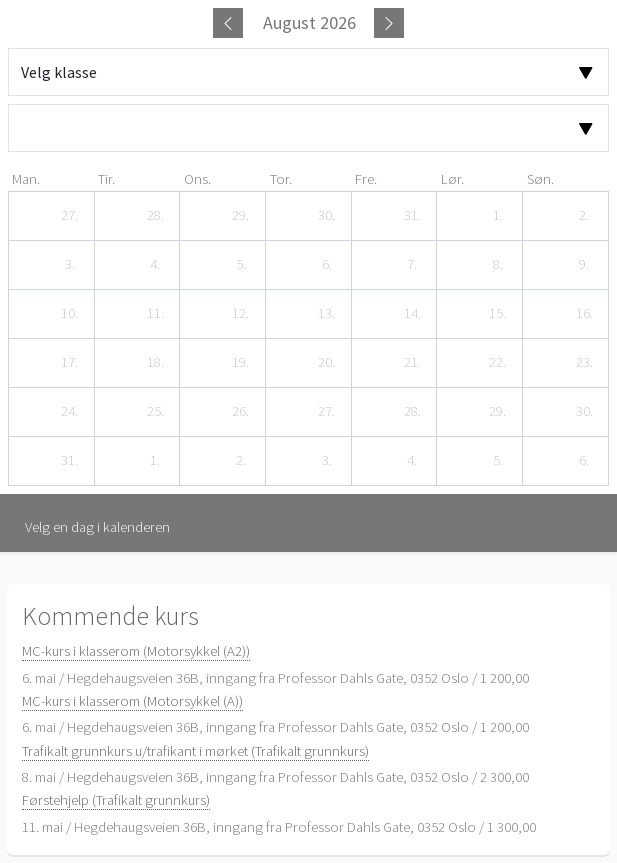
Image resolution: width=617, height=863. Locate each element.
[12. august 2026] (241, 314)
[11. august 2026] (155, 314)
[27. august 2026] (327, 412)
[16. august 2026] (584, 314)
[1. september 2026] (155, 461)
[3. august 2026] (70, 265)
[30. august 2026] (584, 412)
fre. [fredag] (366, 179)
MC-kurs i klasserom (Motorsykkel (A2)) (136, 651)
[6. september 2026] (584, 461)
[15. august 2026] (498, 314)
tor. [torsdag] (281, 179)
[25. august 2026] (155, 412)
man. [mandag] (26, 179)
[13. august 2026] (327, 314)
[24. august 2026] (70, 412)
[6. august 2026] (327, 265)
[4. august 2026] (155, 265)
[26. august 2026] (241, 412)
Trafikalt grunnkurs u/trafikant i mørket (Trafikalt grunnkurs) (195, 751)
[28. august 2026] (412, 412)
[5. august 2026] (241, 265)
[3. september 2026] (327, 461)
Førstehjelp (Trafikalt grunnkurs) (116, 800)
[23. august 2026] (584, 363)
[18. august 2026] (155, 363)
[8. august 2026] (498, 265)
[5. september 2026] (498, 461)
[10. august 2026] (70, 314)
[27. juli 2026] (70, 216)
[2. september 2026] (241, 461)
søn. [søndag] (540, 179)
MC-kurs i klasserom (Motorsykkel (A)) (132, 701)
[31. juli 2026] (412, 216)
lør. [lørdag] (452, 179)
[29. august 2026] (498, 412)
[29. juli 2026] (241, 216)
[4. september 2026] (412, 461)
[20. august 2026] (327, 363)
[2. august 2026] (584, 216)
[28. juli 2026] (155, 216)
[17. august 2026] (70, 363)
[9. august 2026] (584, 265)
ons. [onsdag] (197, 179)
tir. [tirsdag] (106, 179)
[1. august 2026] (498, 216)
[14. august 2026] (412, 314)
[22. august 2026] (498, 363)
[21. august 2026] (412, 363)
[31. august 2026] (70, 461)
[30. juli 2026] (327, 216)
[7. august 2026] (412, 265)
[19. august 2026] (241, 363)
